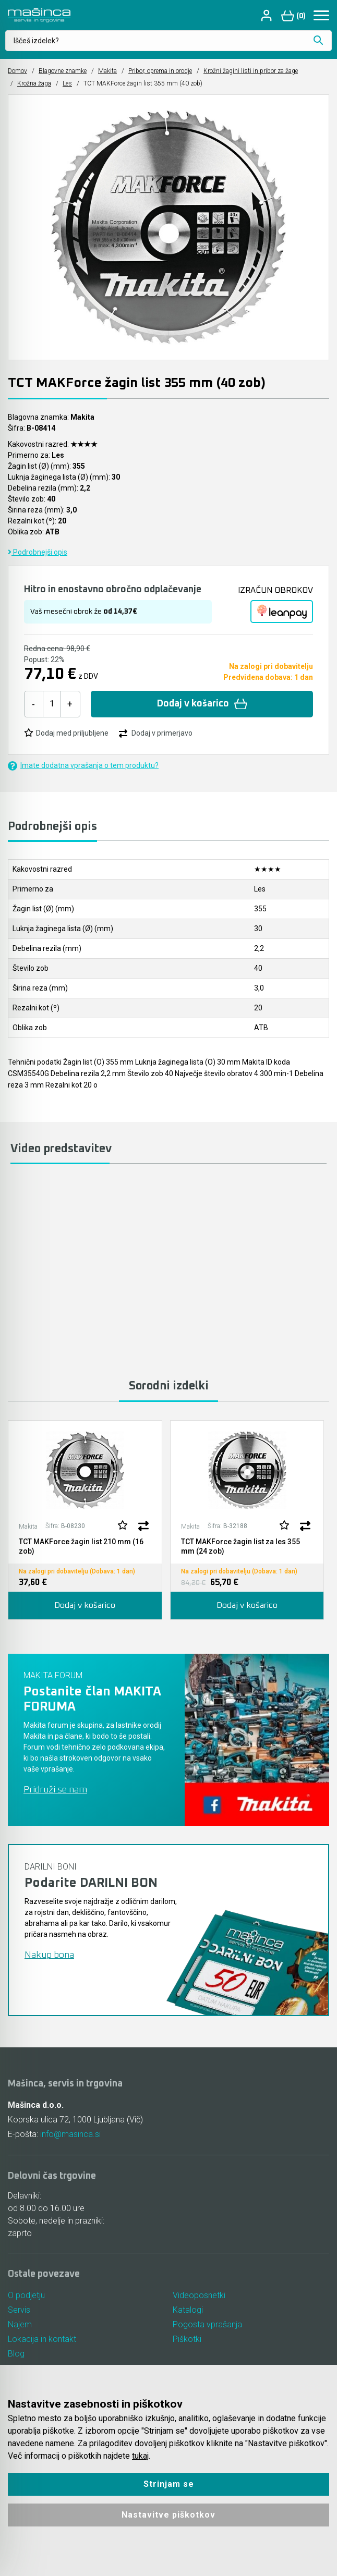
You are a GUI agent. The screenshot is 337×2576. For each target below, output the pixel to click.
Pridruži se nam (55, 1789)
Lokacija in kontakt (42, 2339)
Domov (17, 71)
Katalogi (188, 2310)
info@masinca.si (70, 2134)
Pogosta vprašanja (207, 2324)
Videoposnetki (199, 2295)
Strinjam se (168, 2484)
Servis (19, 2310)
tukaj (140, 2456)
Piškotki (187, 2339)
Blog (16, 2354)
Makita (107, 71)
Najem (20, 2324)
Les (67, 83)
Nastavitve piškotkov (168, 2515)
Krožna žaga (34, 83)
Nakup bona (49, 1955)
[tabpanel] (85, 1520)
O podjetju (26, 2295)
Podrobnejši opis (37, 552)
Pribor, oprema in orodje (160, 71)
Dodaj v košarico (202, 704)
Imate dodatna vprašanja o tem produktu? (83, 765)
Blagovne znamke (63, 71)
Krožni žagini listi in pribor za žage (250, 71)
